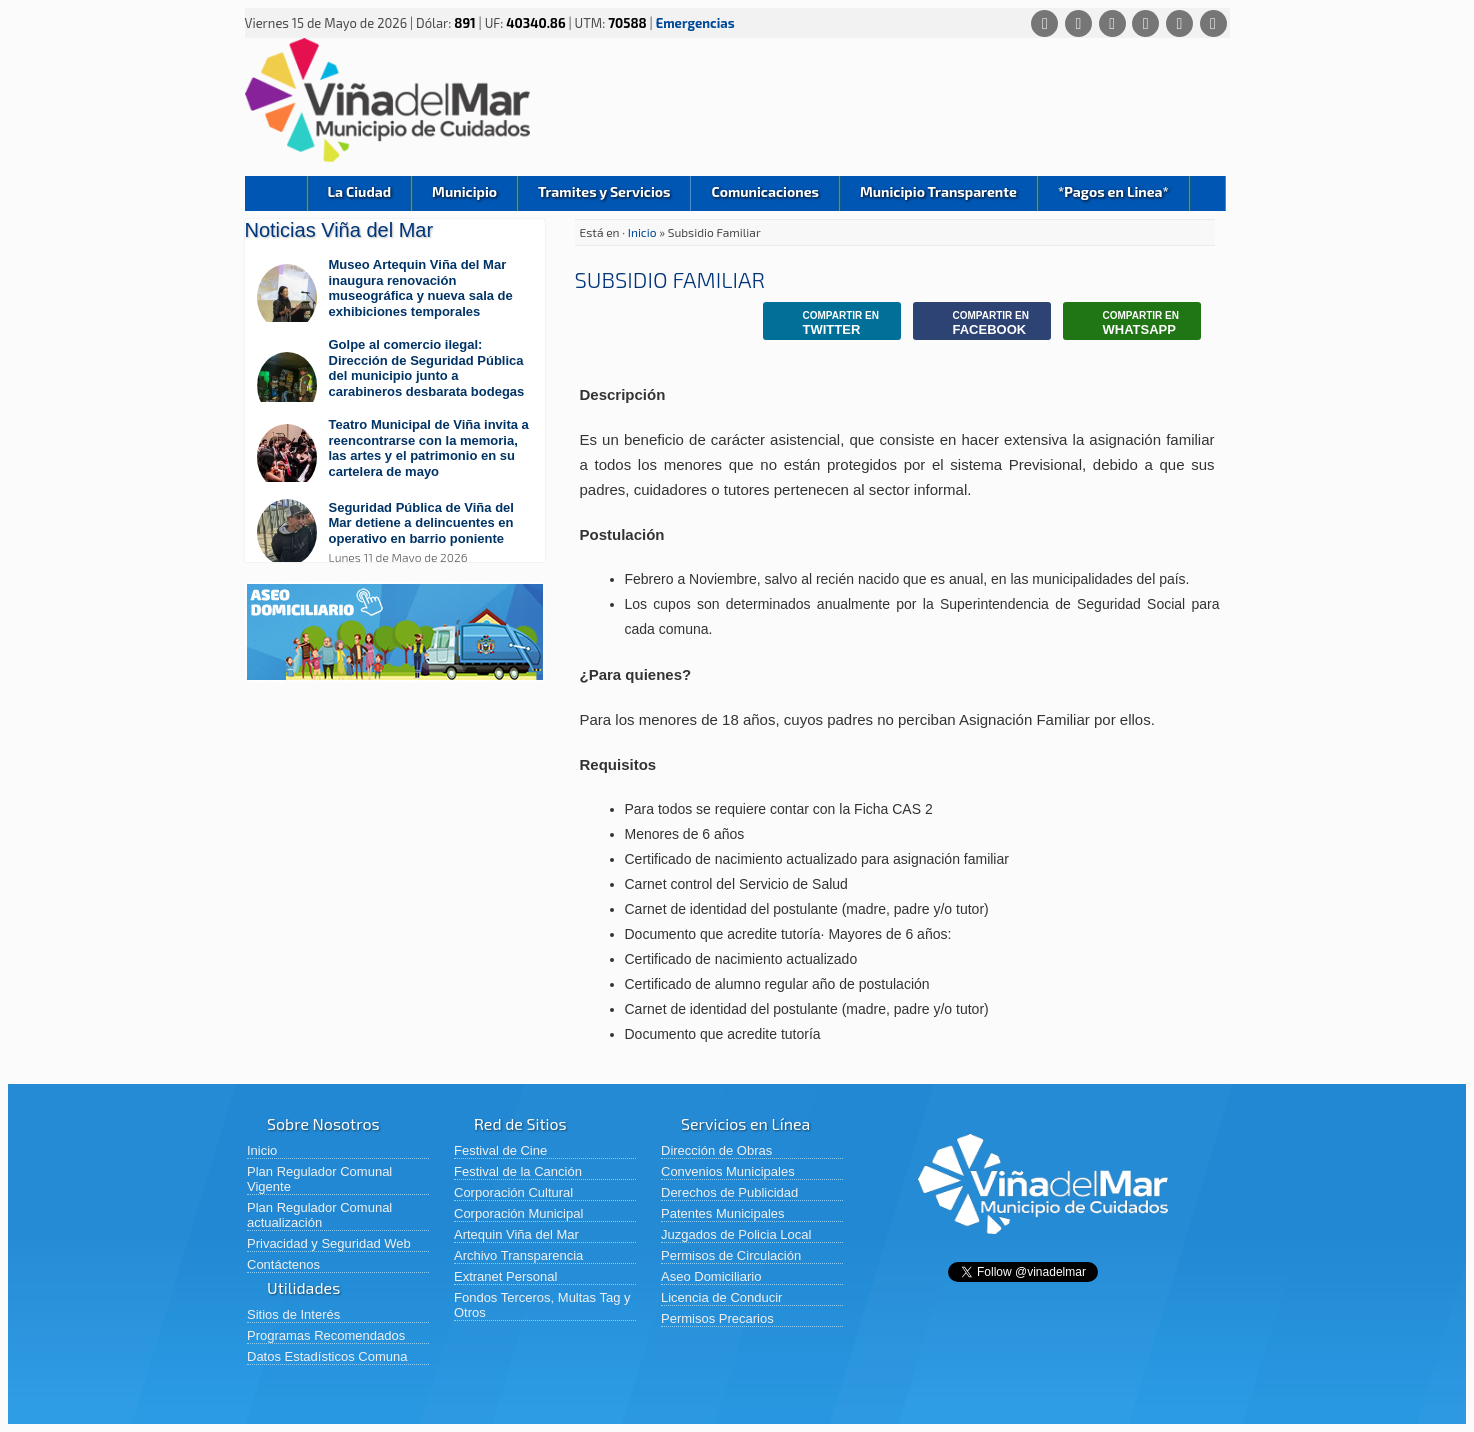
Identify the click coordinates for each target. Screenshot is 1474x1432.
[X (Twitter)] (1112, 23)
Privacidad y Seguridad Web (329, 1243)
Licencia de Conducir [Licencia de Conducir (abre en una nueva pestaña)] (721, 1297)
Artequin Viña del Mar (516, 1234)
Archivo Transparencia (518, 1255)
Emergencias (695, 23)
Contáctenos (283, 1264)
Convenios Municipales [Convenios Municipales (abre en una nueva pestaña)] (728, 1171)
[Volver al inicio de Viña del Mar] (1043, 1249)
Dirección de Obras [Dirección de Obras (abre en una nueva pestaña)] (716, 1150)
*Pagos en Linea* (1113, 191)
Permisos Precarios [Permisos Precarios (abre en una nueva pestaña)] (717, 1318)
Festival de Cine (500, 1150)
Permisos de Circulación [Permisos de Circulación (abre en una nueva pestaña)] (731, 1255)
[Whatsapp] (1044, 23)
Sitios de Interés (293, 1314)
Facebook (976, 323)
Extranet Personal (505, 1276)
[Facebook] (1078, 23)
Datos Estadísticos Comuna (327, 1356)
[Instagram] (1145, 23)
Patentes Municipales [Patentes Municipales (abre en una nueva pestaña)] (723, 1213)
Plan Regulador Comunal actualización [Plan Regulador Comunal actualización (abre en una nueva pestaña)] (319, 1215)
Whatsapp (1126, 323)
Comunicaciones (765, 191)
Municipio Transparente (938, 191)
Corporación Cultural (513, 1192)
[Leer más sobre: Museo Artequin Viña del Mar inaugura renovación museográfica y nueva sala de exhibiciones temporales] (395, 297)
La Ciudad (360, 191)
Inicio (276, 193)
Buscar (1207, 193)
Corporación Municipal (518, 1213)
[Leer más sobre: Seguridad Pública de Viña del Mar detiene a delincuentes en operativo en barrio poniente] (395, 532)
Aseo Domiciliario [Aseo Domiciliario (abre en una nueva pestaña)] (711, 1276)
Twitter (826, 323)
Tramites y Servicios (604, 191)
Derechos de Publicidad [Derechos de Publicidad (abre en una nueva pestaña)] (729, 1192)
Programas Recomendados (326, 1335)
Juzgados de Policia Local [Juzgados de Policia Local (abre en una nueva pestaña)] (736, 1234)
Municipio (464, 191)
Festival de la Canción (518, 1171)
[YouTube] (1179, 23)
